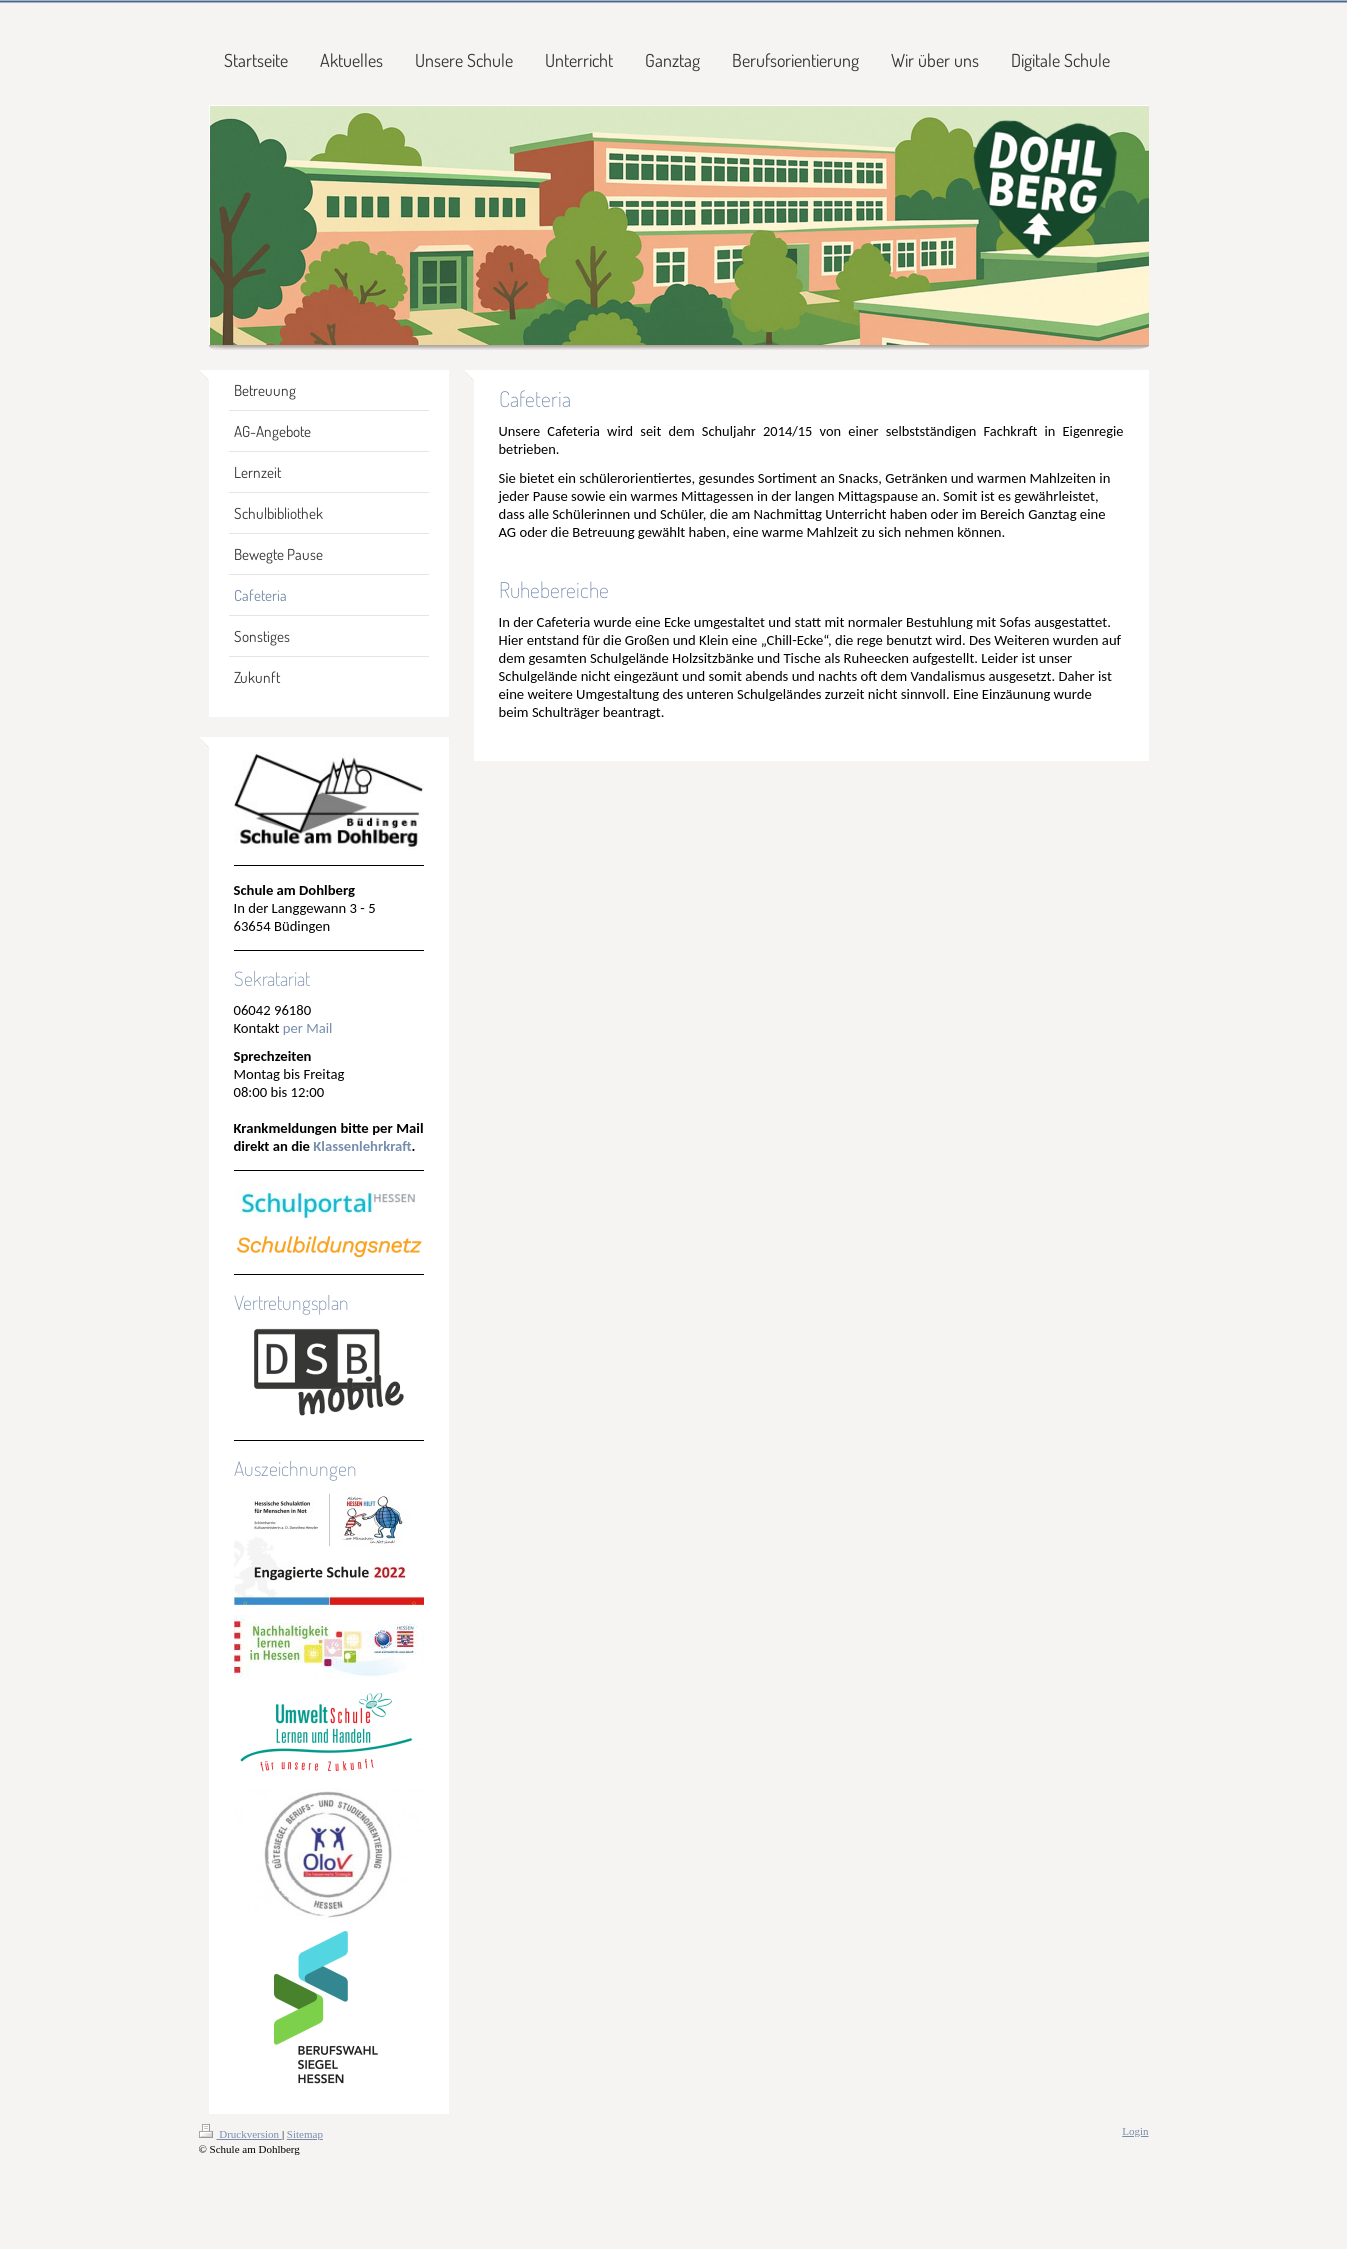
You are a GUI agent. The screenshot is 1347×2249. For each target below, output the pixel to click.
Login (1135, 2131)
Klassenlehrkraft (362, 1146)
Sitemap (305, 2134)
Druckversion (240, 2134)
